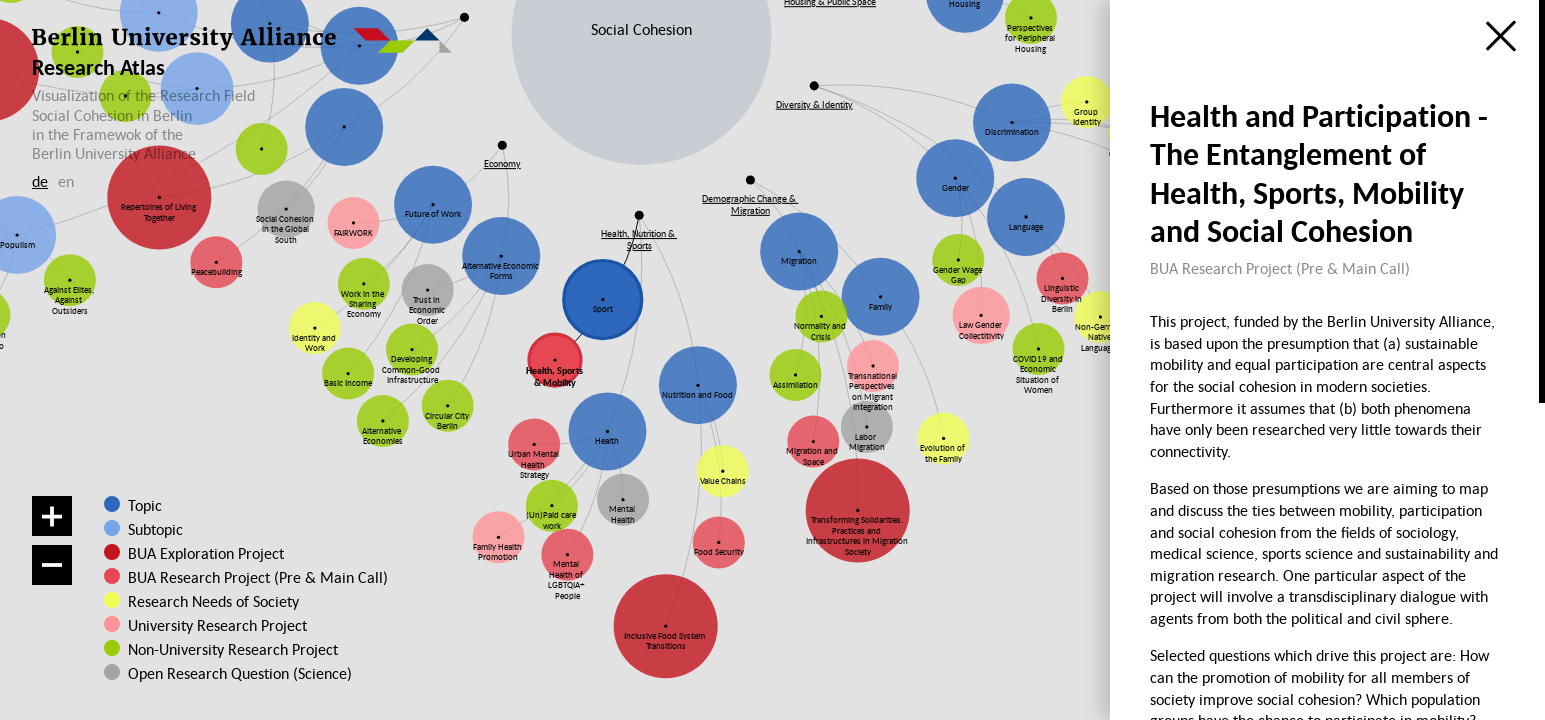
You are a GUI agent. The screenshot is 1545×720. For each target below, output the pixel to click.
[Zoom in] (52, 516)
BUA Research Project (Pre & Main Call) (258, 577)
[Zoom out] (52, 565)
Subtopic (155, 529)
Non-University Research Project (216, 649)
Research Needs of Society (210, 601)
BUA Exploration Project (206, 553)
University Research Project (208, 625)
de (40, 181)
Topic (145, 505)
